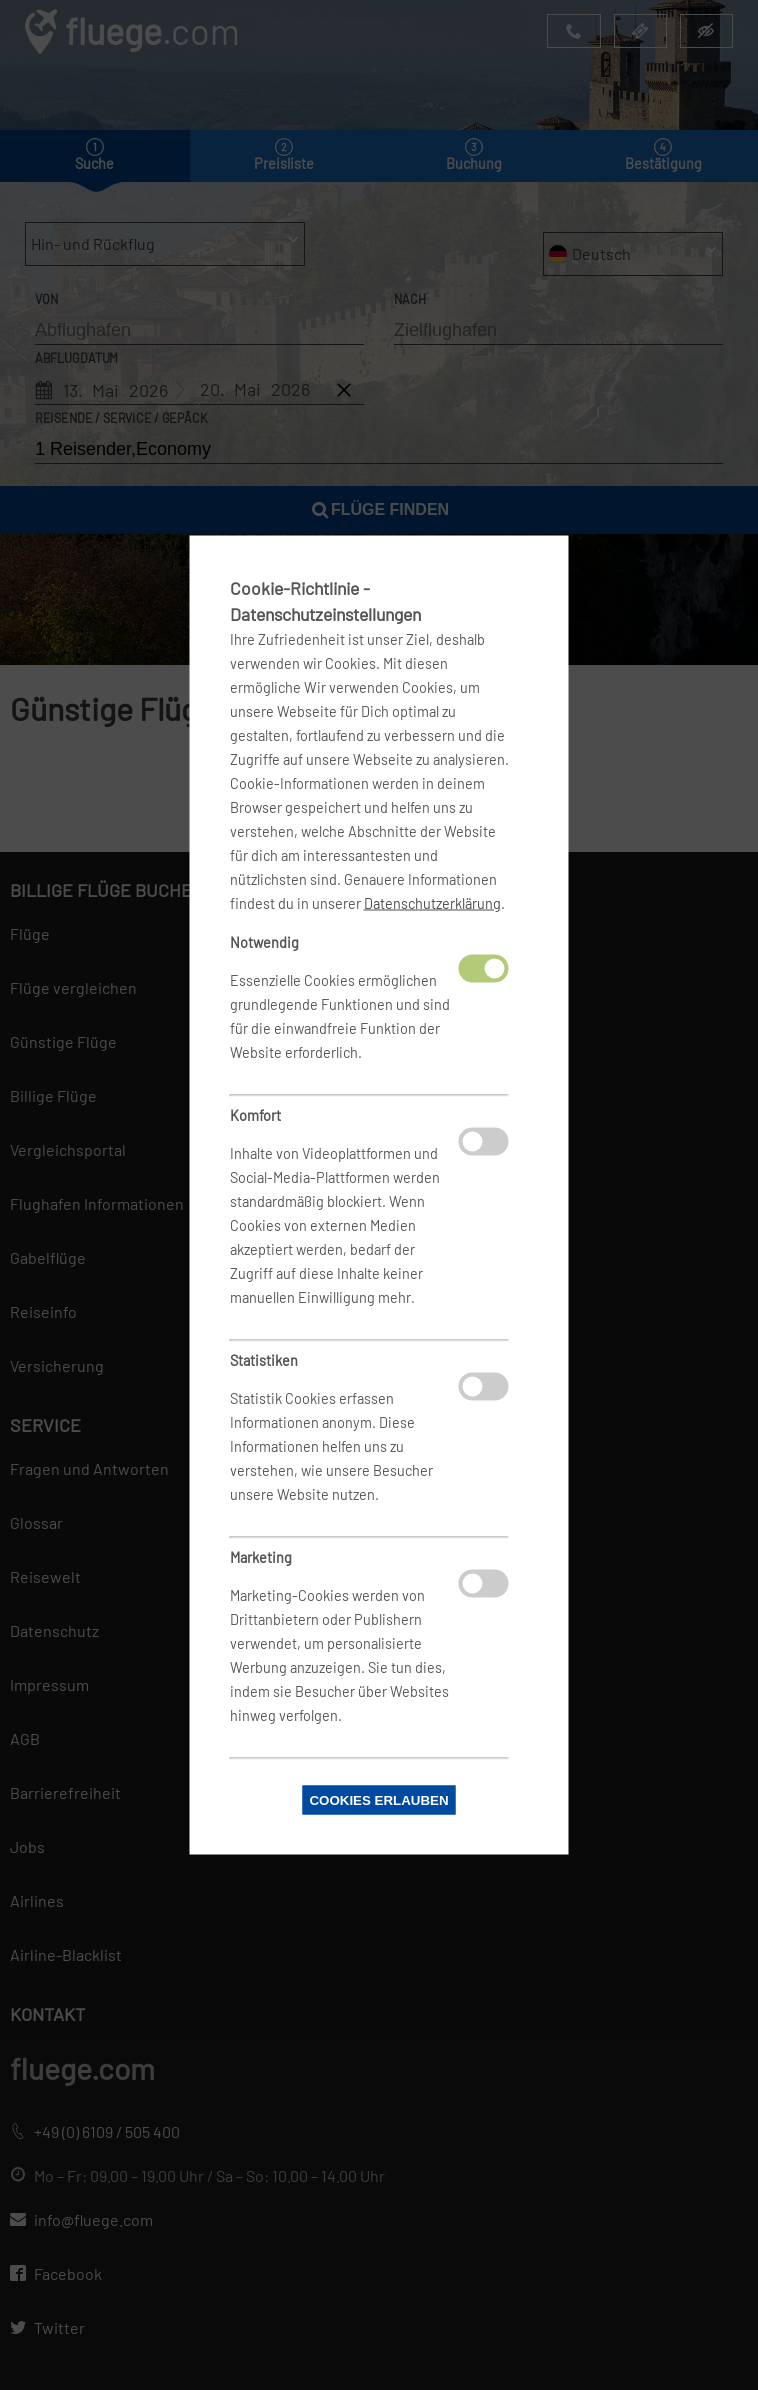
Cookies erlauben (378, 1800)
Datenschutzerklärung (432, 903)
